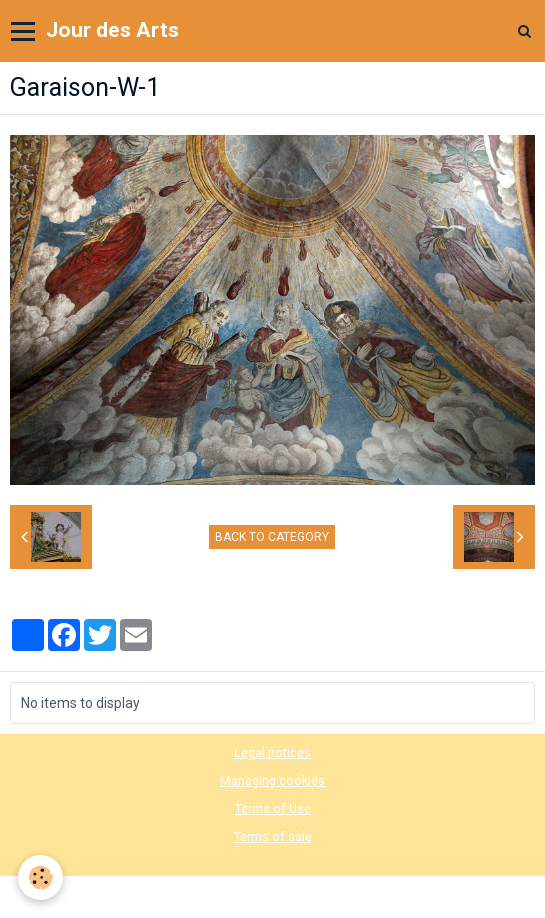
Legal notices (272, 752)
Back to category (272, 537)
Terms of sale (273, 836)
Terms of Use (273, 808)
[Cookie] (40, 877)
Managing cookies (272, 780)
